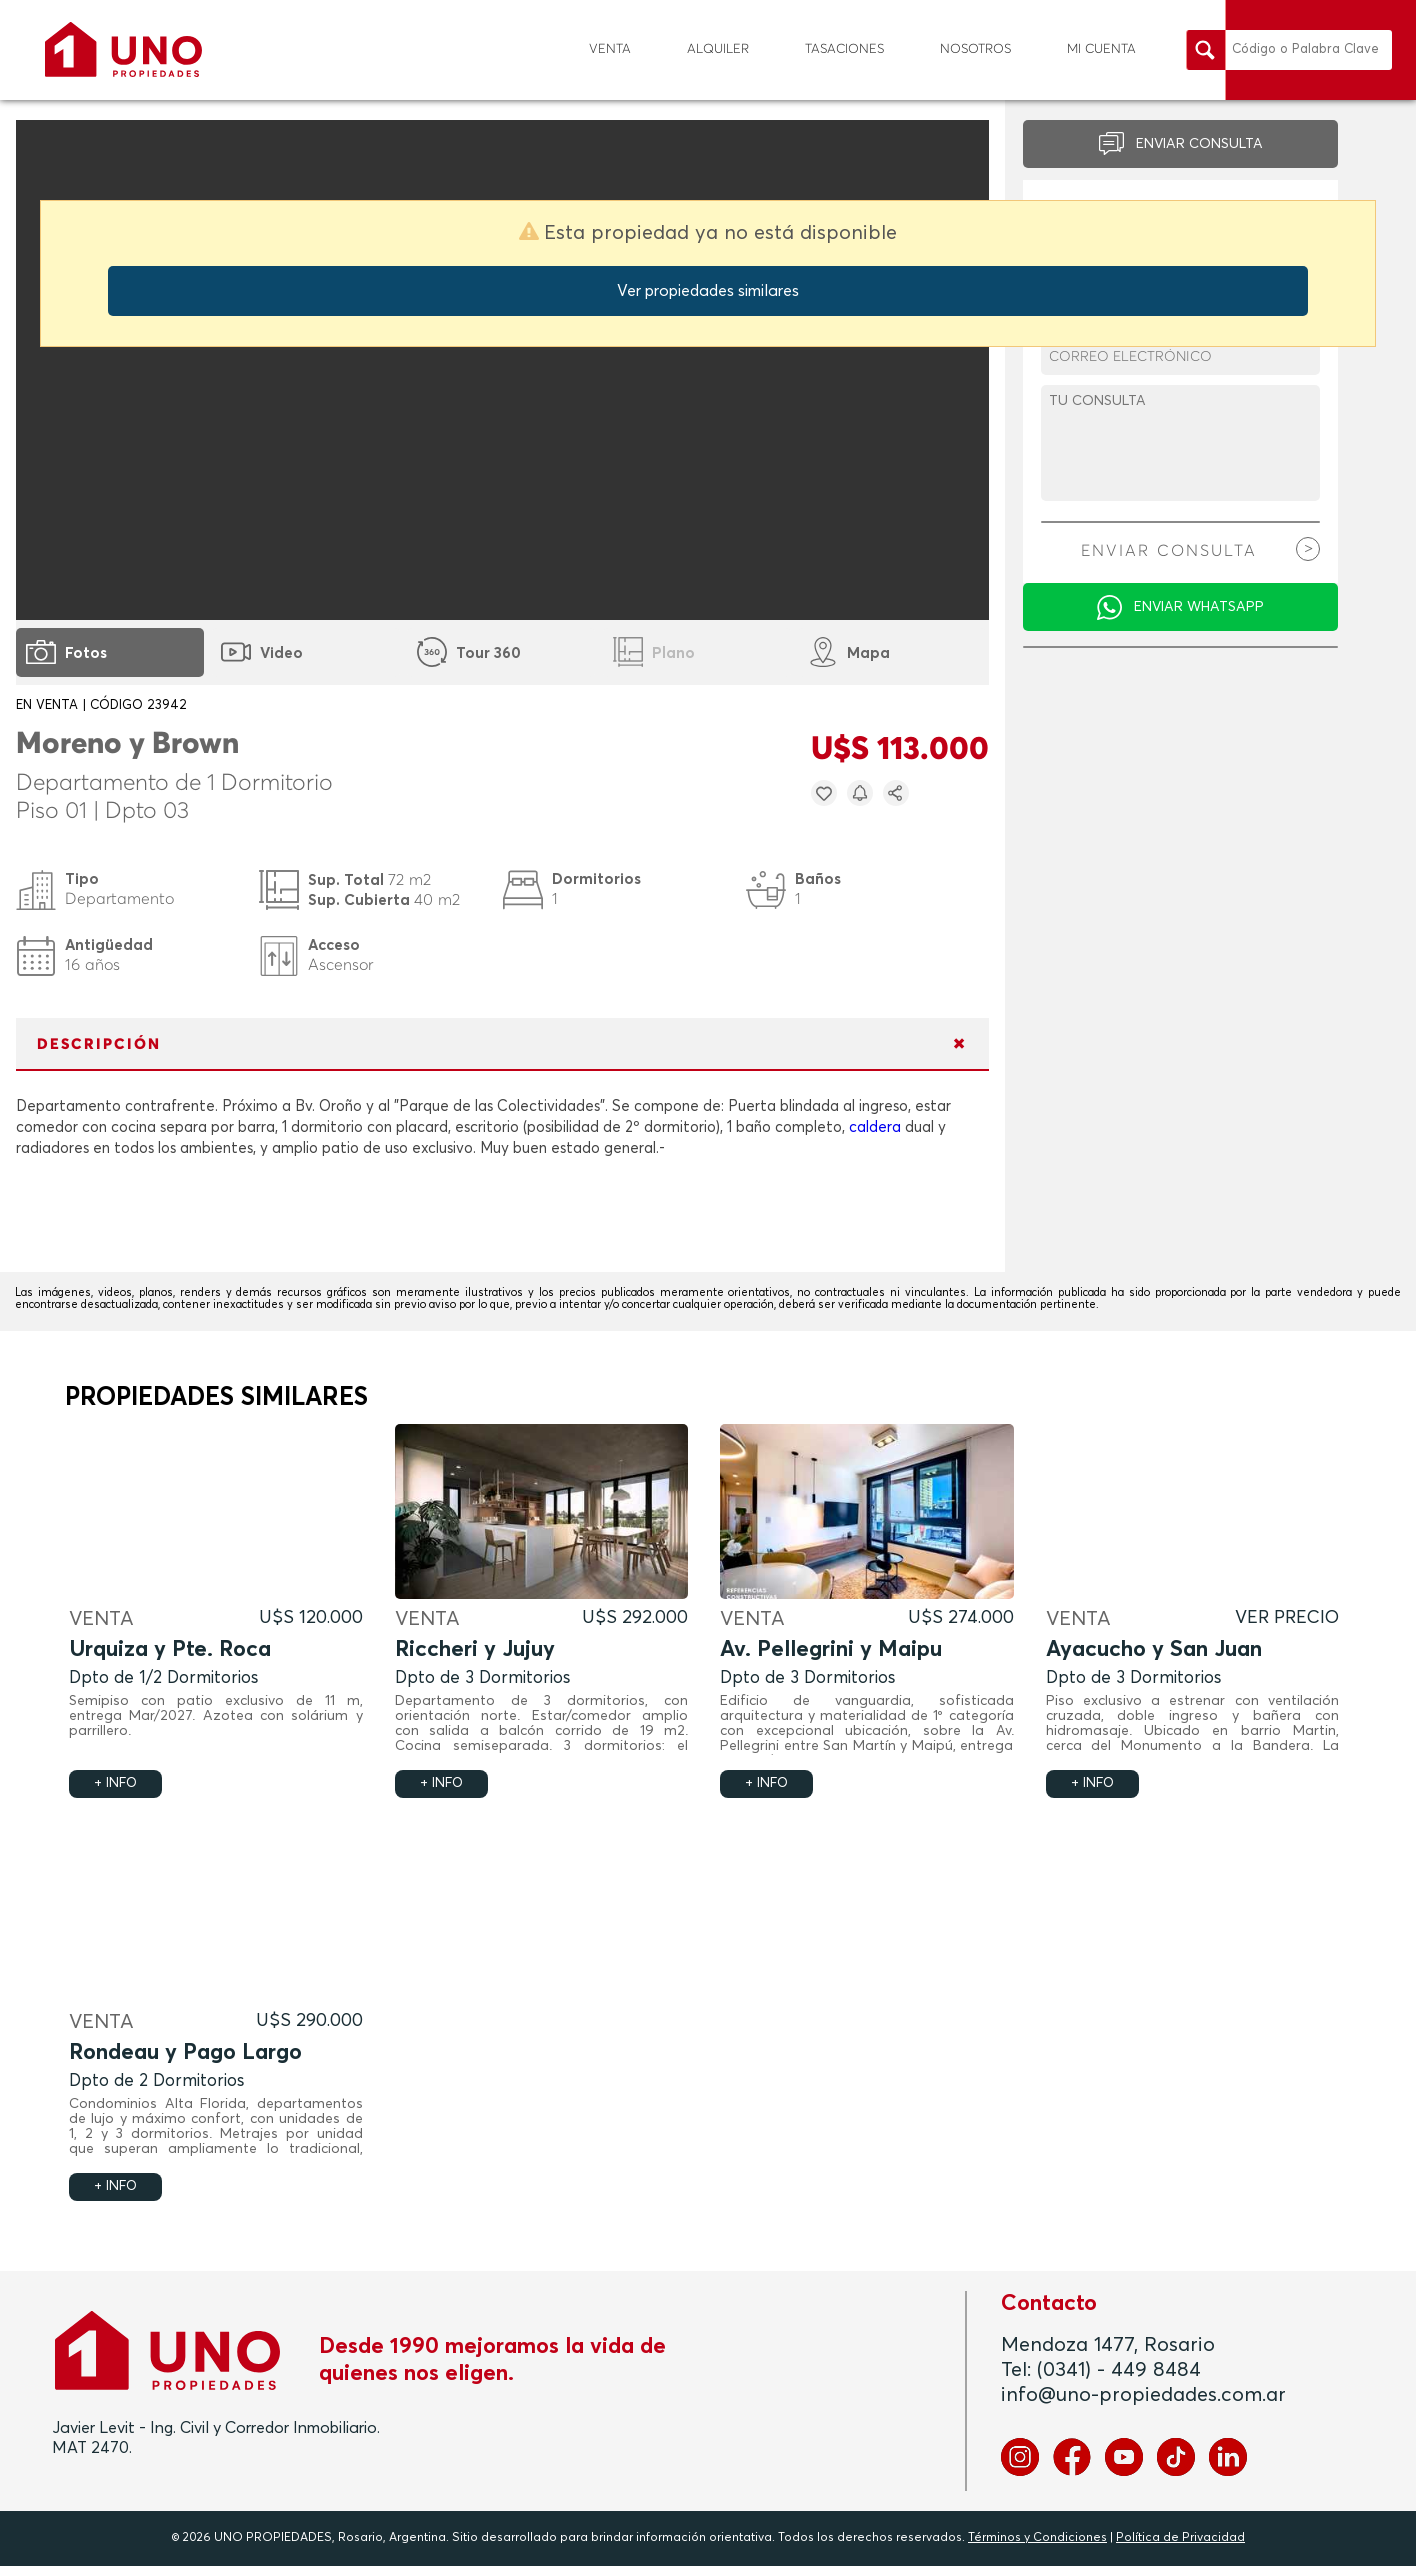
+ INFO (115, 1783)
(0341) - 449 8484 (1119, 2370)
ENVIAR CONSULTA (1199, 144)
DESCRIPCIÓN (99, 1044)
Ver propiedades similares (708, 291)
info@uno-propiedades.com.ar (1143, 2395)
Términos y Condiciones (1037, 2538)
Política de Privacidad (1180, 2538)
